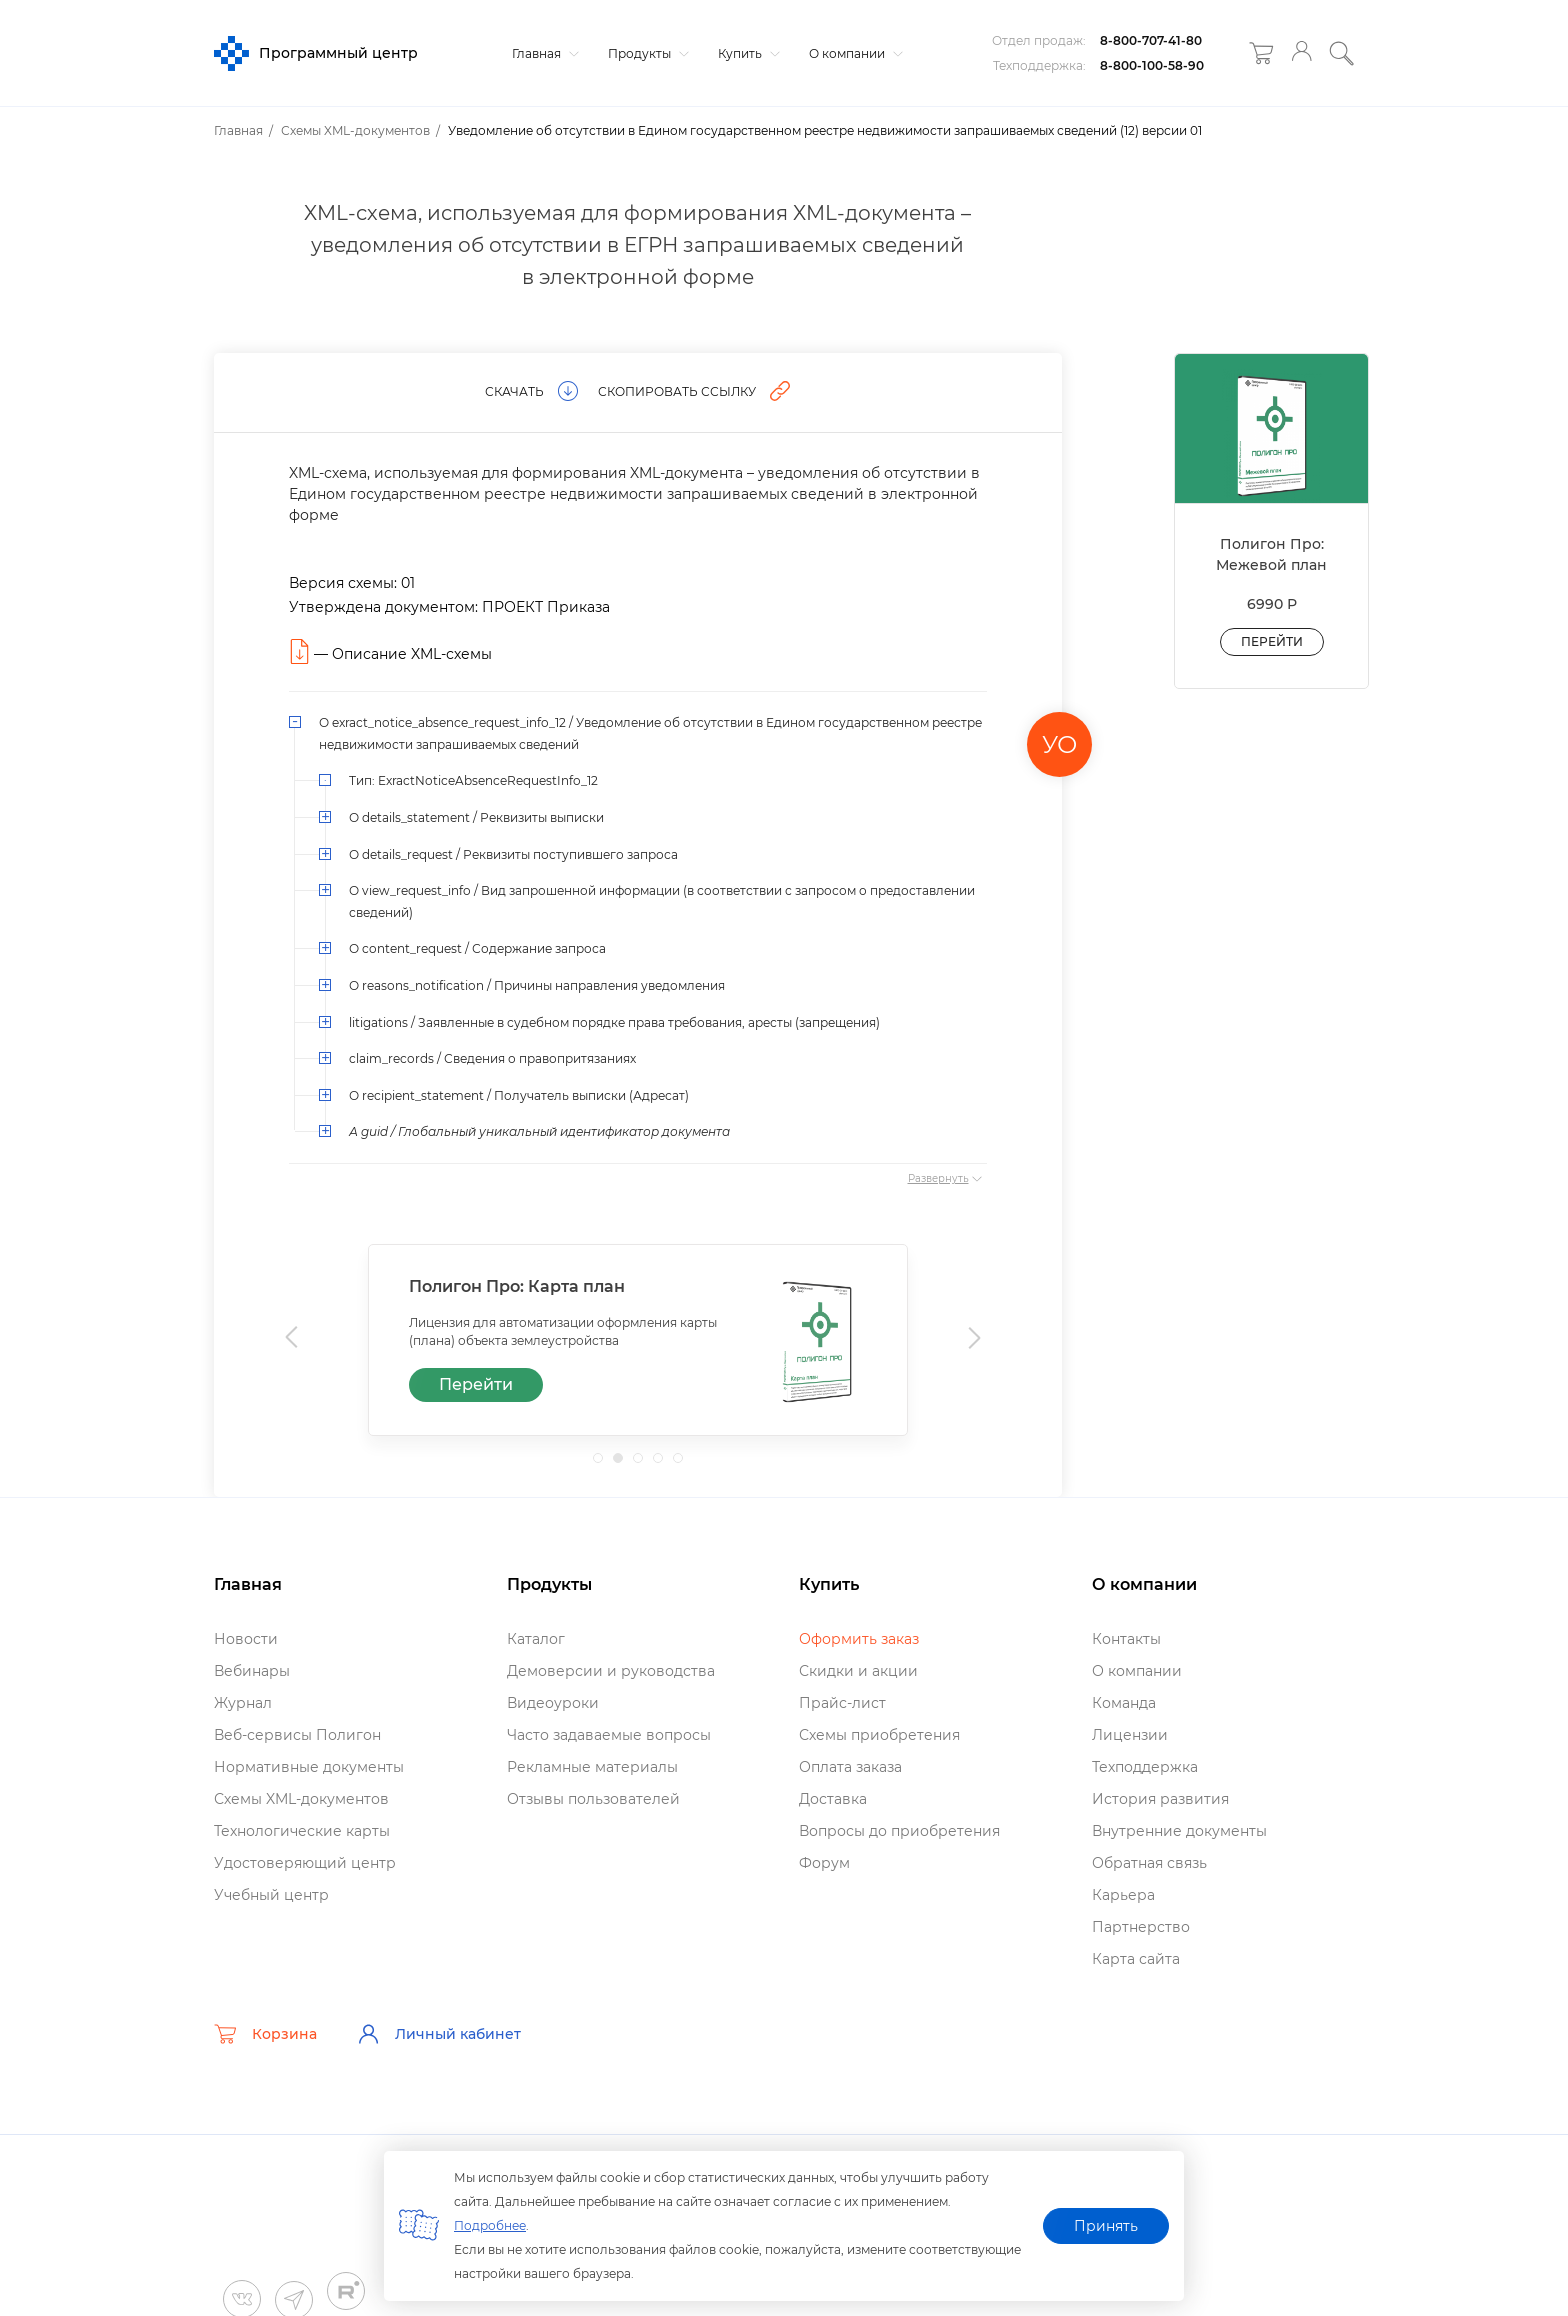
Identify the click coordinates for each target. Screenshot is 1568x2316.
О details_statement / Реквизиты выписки (476, 817)
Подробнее (490, 2225)
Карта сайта (1136, 1959)
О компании (853, 53)
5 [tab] (684, 1464)
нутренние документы (1179, 1831)
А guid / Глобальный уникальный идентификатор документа (539, 1131)
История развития (1160, 1799)
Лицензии (1130, 1735)
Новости (246, 1639)
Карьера (1123, 1895)
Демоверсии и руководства (611, 1671)
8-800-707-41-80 (1151, 40)
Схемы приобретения (879, 1735)
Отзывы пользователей (593, 1799)
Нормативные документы (309, 1767)
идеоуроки (553, 1703)
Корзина (265, 2034)
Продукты (646, 53)
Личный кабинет (439, 2034)
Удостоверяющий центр (305, 1863)
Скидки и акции (858, 1671)
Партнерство (1141, 1927)
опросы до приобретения (899, 1831)
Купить (746, 53)
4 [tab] (664, 1464)
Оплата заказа (850, 1767)
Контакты (1126, 1639)
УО (1059, 744)
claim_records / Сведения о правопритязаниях (492, 1058)
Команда (1124, 1703)
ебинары (252, 1671)
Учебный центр (271, 1895)
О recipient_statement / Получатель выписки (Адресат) (519, 1095)
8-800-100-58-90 (1152, 65)
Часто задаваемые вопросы (609, 1735)
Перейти (476, 1384)
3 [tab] (644, 1464)
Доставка (833, 1799)
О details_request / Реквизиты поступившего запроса (513, 854)
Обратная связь (1149, 1863)
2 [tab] (624, 1464)
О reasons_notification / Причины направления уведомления (537, 985)
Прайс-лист (842, 1703)
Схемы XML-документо (301, 1799)
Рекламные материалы (592, 1767)
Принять (1106, 2226)
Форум (824, 1863)
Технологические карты (302, 1831)
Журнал (243, 1703)
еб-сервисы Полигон (297, 1735)
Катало (536, 1639)
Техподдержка (1145, 1767)
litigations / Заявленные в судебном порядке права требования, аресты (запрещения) (614, 1022)
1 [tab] (604, 1464)
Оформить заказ (859, 1639)
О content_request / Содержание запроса (477, 948)
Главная (543, 53)
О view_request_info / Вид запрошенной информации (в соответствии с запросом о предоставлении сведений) (662, 901)
